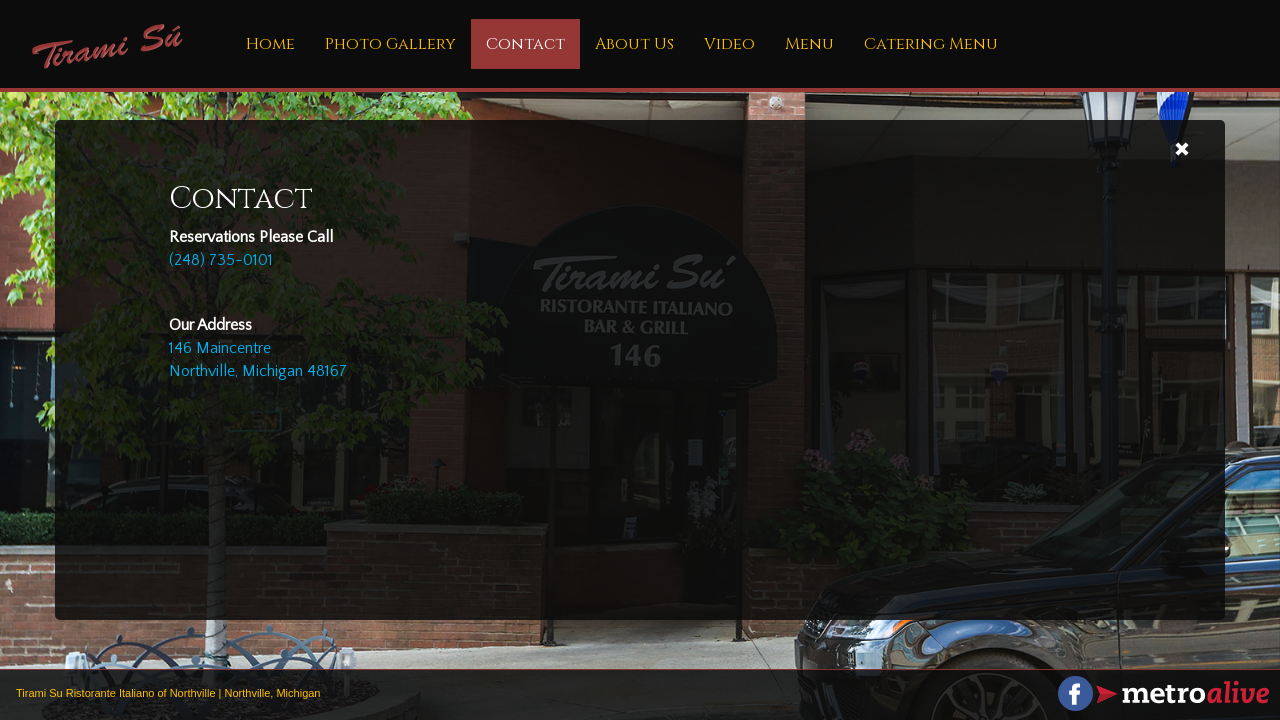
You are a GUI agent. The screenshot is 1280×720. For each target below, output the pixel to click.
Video (729, 44)
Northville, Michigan (273, 693)
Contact (525, 44)
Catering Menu (931, 44)
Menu (809, 44)
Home (270, 44)
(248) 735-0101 (221, 260)
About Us (634, 44)
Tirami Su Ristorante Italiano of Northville (116, 693)
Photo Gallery (390, 44)
